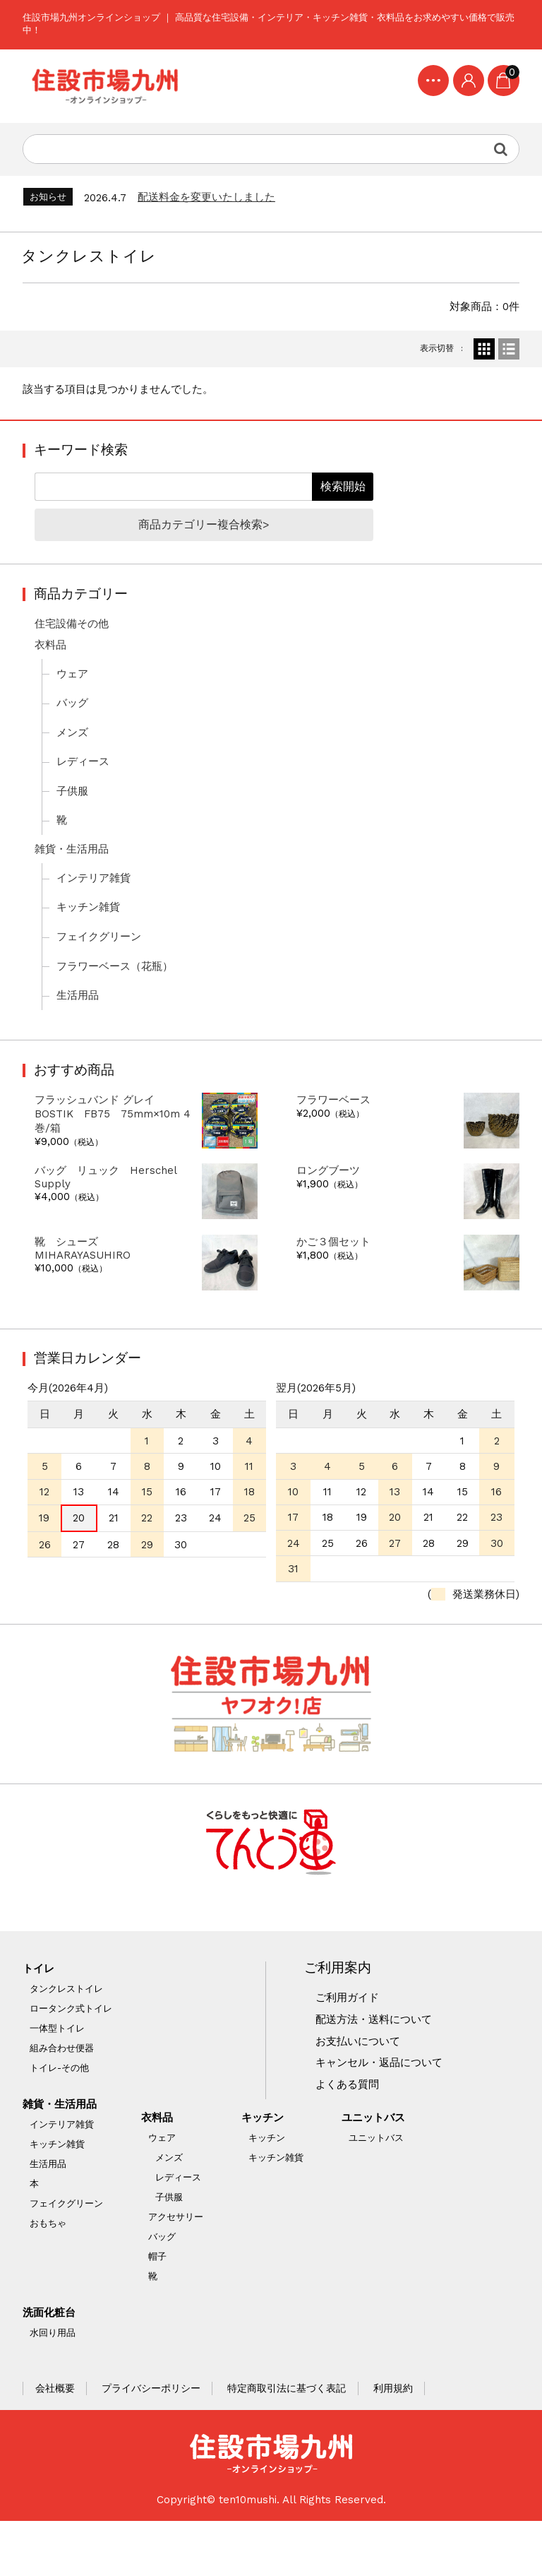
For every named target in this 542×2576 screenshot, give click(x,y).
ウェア (74, 690)
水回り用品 (53, 2385)
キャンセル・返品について (384, 2110)
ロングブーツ (330, 1204)
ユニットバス (379, 2167)
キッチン (266, 2167)
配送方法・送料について (378, 2065)
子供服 (74, 811)
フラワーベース (335, 1130)
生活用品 (79, 1023)
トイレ (40, 2013)
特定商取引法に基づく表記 (288, 2441)
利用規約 (395, 2441)
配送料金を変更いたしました (214, 204)
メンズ (74, 750)
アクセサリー (177, 2267)
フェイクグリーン (102, 962)
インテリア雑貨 (96, 902)
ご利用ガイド (350, 2042)
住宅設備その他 (74, 638)
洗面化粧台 (51, 2364)
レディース (85, 781)
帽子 (159, 2307)
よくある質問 (350, 2133)
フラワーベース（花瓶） (119, 993)
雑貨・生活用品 (74, 872)
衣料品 (52, 660)
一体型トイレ (57, 2073)
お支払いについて (361, 2088)
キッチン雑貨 (91, 932)
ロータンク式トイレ (71, 2053)
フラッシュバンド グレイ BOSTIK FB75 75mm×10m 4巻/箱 (110, 1145)
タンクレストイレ (67, 2034)
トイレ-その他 (60, 2113)
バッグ (74, 720)
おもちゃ (48, 2270)
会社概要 (56, 2441)
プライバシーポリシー (152, 2441)
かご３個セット (335, 1275)
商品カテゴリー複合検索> (204, 537)
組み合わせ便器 (62, 2093)
